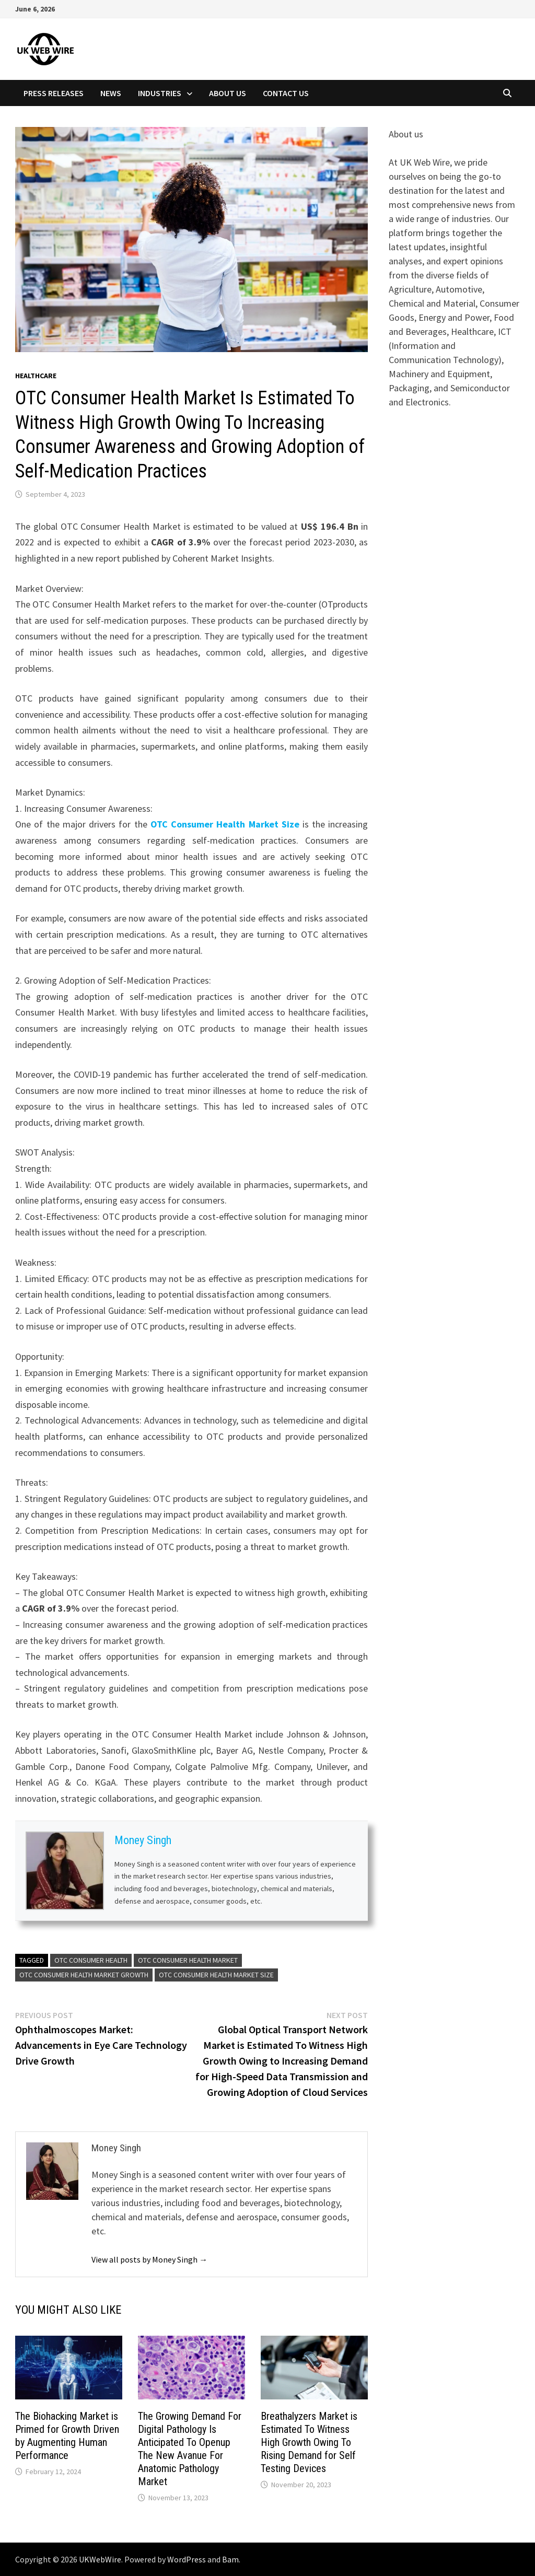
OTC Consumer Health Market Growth (83, 1974)
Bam (230, 2559)
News (110, 93)
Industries (159, 93)
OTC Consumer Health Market (188, 1960)
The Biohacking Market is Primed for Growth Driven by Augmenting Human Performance (67, 2436)
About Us (227, 93)
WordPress (186, 2559)
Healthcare (35, 375)
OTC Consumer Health (90, 1960)
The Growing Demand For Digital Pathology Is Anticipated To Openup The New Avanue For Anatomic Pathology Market (189, 2449)
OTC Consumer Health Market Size (224, 824)
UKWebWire (100, 2559)
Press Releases (54, 93)
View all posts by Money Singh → (149, 2259)
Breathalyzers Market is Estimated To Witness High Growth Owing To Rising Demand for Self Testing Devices (309, 2442)
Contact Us (286, 93)
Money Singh (142, 1840)
